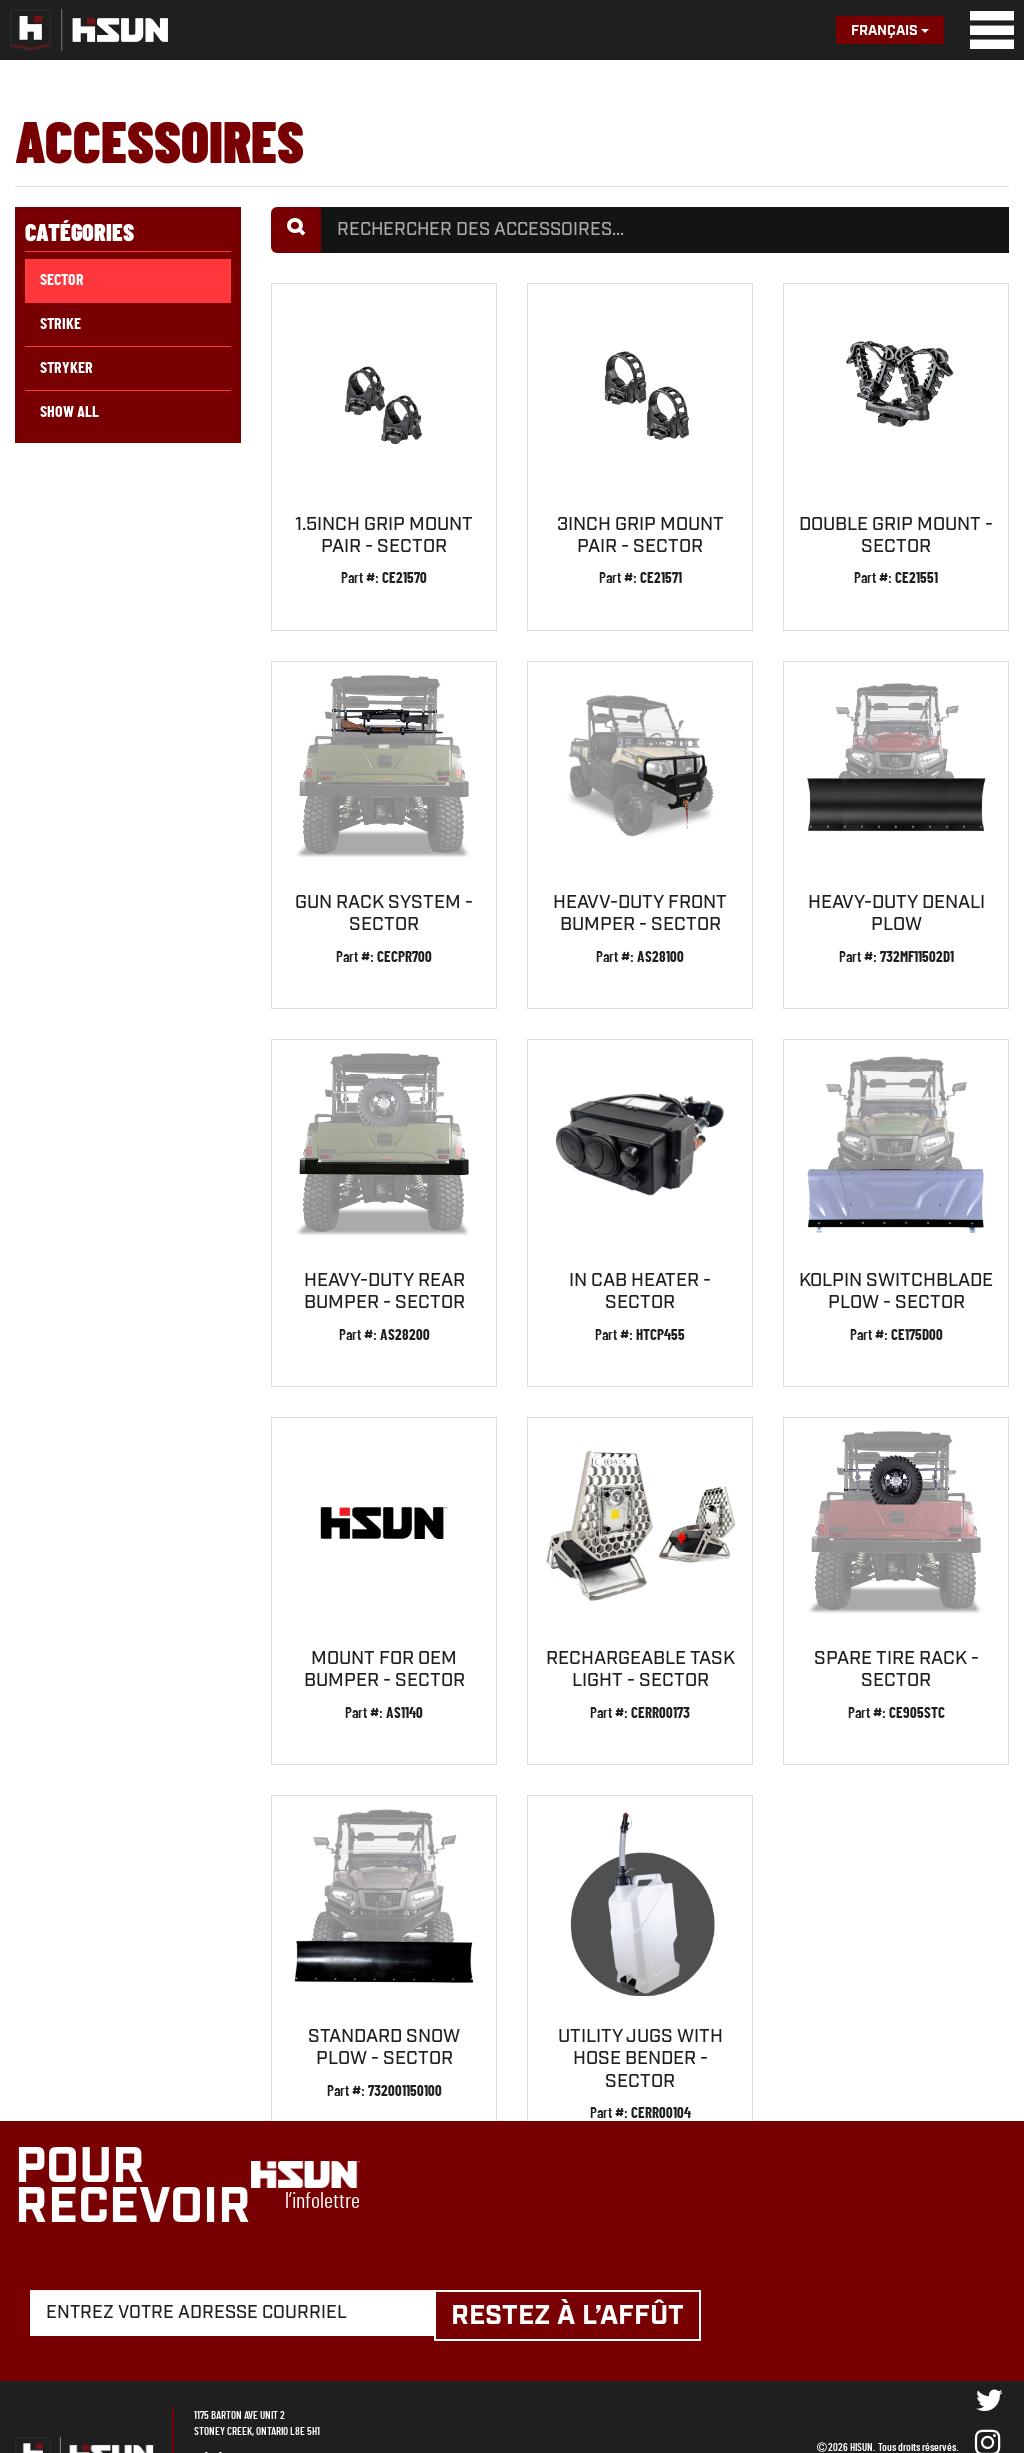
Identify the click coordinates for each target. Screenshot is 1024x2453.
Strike (60, 324)
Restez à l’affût (581, 2239)
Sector (62, 280)
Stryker (66, 368)
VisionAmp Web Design (915, 2386)
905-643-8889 (310, 2382)
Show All (69, 412)
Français (890, 31)
